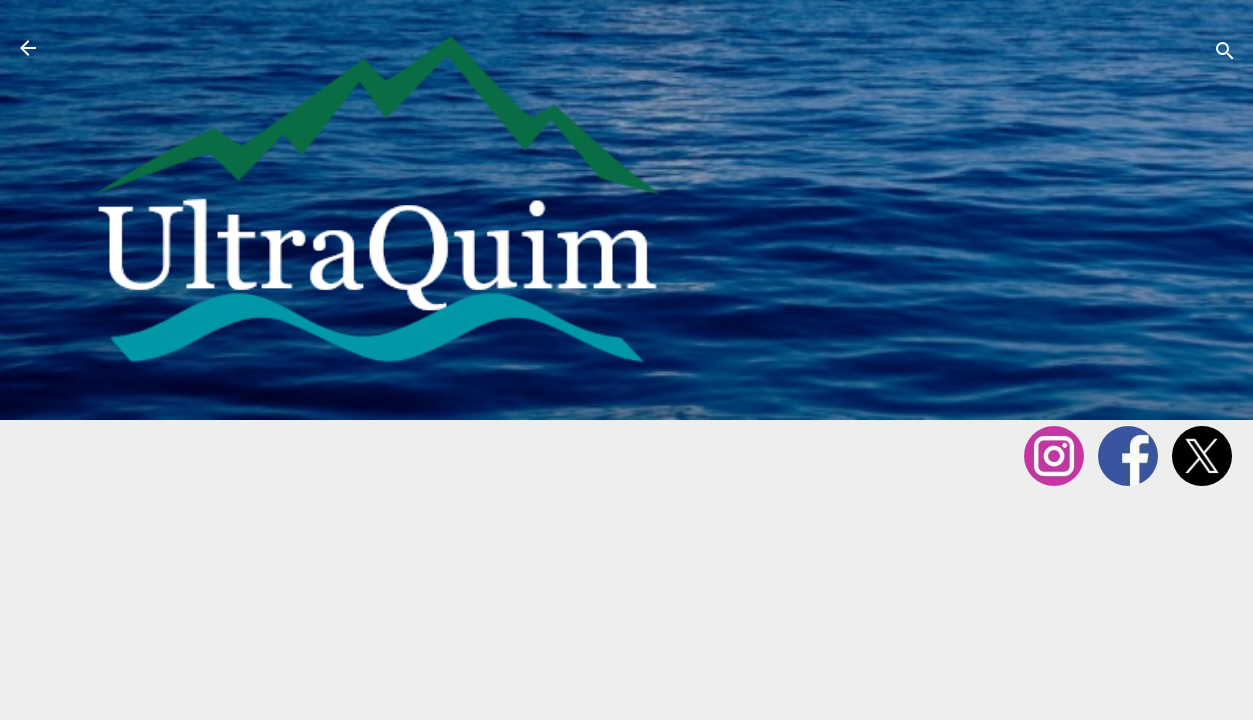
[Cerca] (1225, 54)
